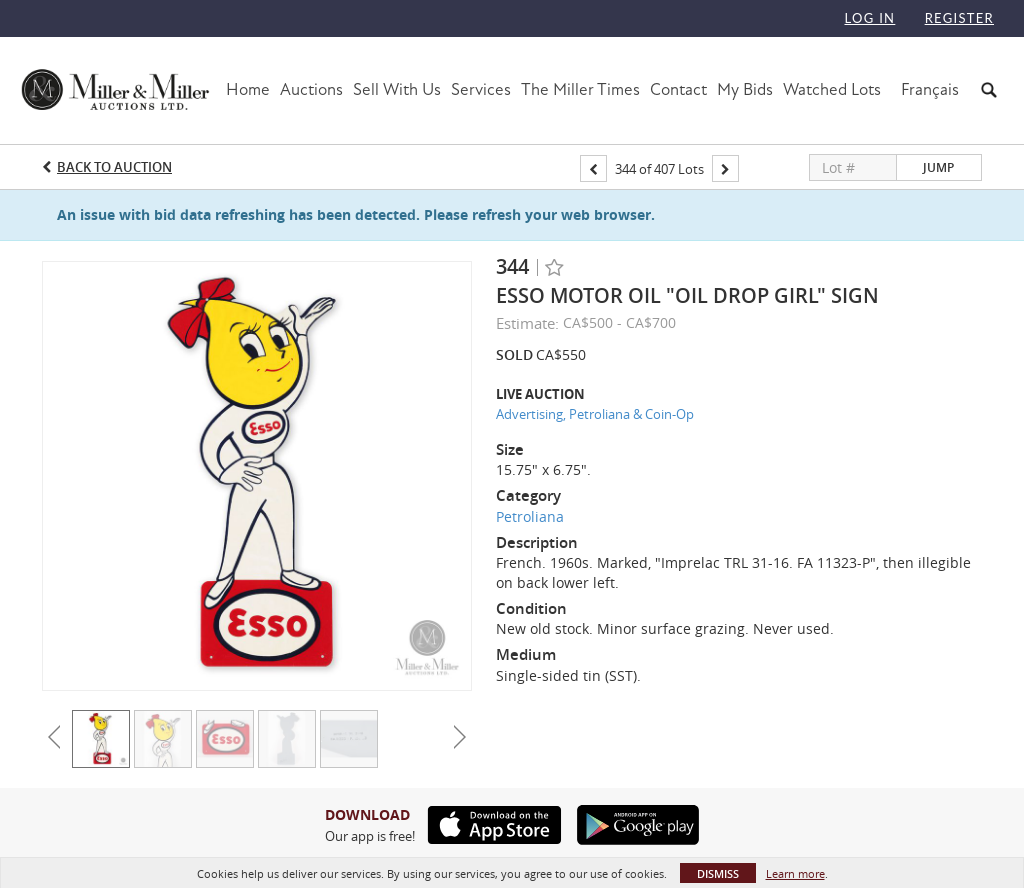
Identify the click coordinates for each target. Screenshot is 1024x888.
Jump (938, 167)
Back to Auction (114, 167)
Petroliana (530, 516)
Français (930, 89)
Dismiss (718, 873)
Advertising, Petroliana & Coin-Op (595, 414)
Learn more (795, 873)
